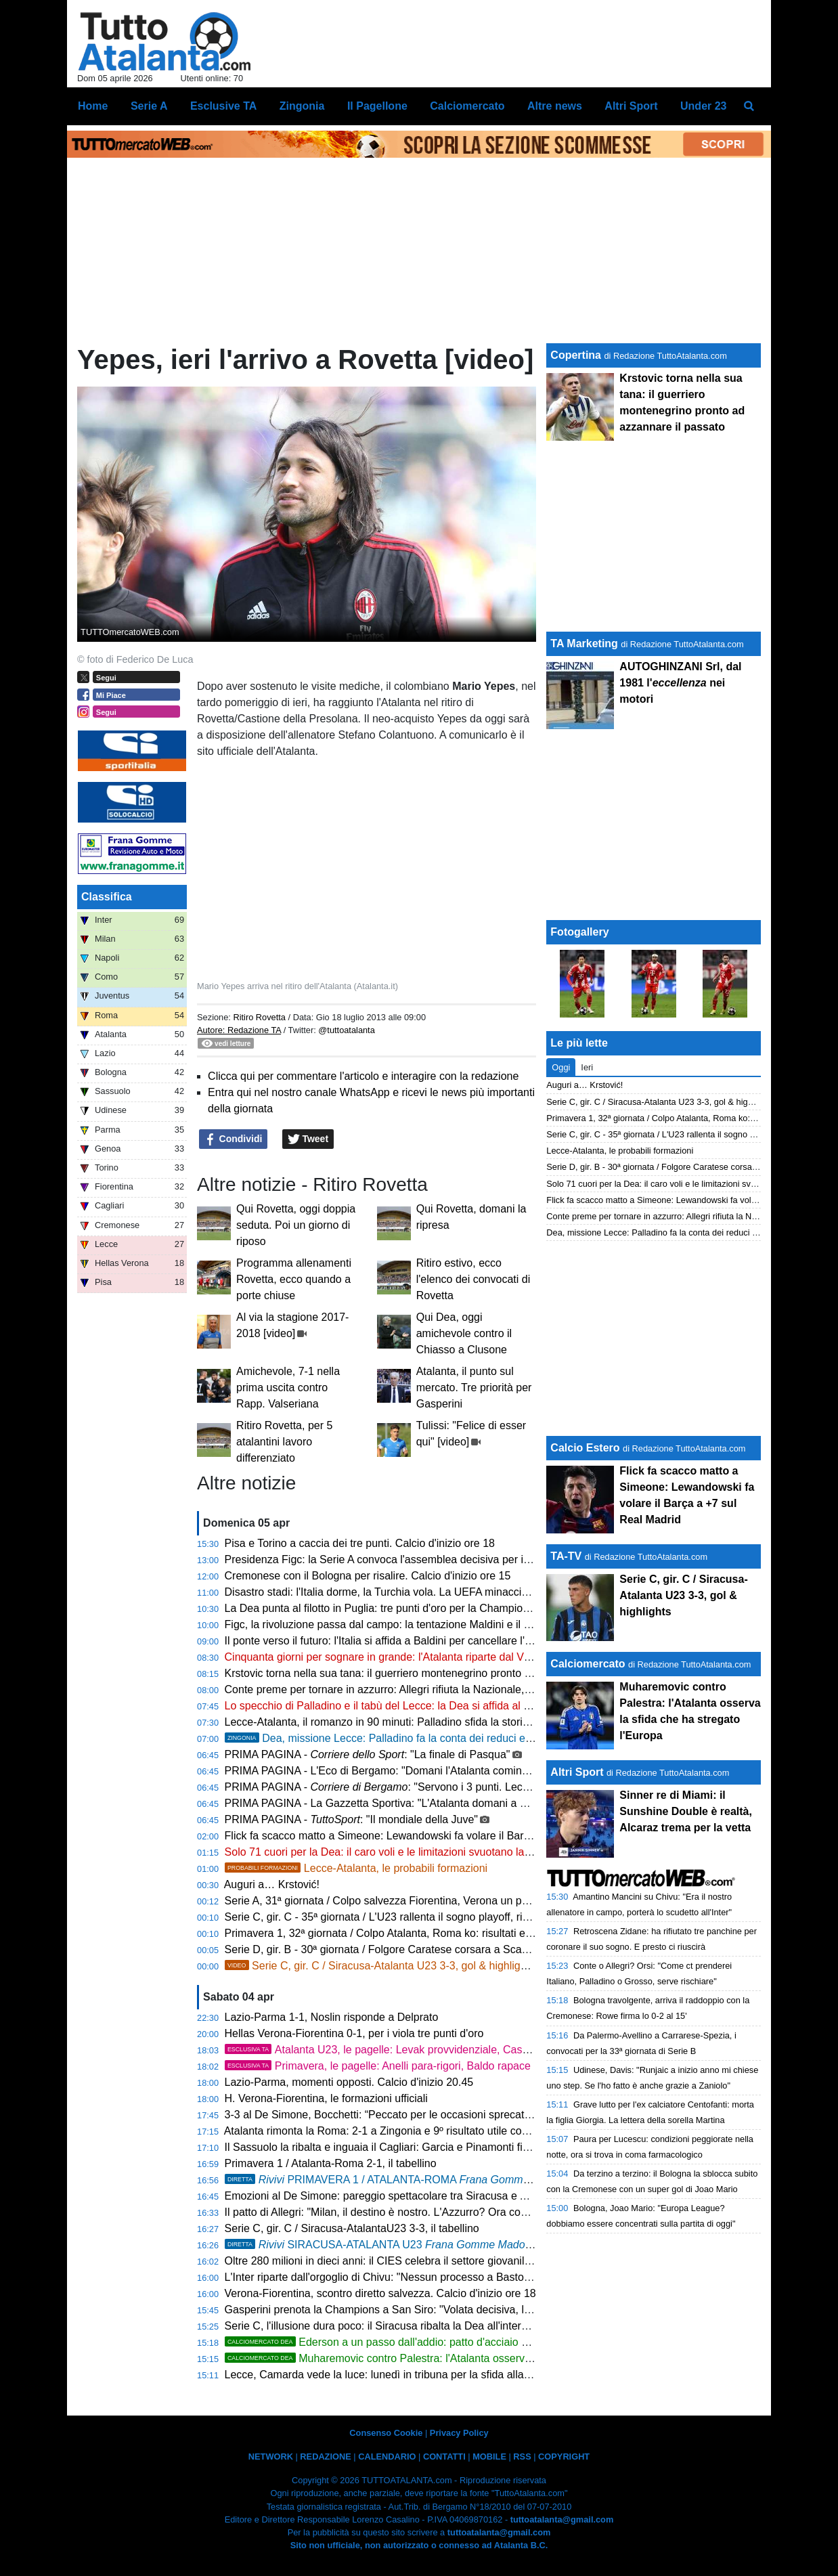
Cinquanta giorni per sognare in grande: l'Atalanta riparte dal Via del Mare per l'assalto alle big (450, 1657)
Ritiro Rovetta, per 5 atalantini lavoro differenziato (284, 1442)
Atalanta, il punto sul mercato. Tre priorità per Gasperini (474, 1388)
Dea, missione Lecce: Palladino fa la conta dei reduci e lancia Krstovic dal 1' (426, 1738)
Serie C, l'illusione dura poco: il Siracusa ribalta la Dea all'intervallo (384, 2326)
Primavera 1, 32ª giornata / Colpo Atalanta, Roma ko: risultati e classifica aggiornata (426, 1933)
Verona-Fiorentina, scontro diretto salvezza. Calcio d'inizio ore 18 (380, 2293)
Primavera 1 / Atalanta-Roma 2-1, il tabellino (331, 2163)
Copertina (575, 355)
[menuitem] (749, 106)
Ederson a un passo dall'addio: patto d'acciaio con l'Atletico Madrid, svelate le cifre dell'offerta (485, 2342)
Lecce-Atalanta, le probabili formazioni (356, 1868)
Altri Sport (576, 1772)
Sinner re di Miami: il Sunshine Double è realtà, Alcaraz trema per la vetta (685, 1811)
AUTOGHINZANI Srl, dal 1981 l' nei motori (680, 683)
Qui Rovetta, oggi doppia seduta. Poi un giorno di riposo (295, 1225)
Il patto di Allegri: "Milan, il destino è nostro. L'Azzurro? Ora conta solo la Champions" (428, 2212)
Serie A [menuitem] (149, 106)
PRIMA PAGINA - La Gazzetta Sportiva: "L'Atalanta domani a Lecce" (389, 1803)
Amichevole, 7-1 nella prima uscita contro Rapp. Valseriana (288, 1388)
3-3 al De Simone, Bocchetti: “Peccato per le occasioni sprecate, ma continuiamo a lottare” (442, 2114)
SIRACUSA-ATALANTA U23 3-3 (390, 2244)
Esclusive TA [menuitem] (223, 106)
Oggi (561, 1067)
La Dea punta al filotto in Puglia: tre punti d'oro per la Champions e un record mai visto (431, 1608)
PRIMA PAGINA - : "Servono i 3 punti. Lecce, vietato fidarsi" (416, 1787)
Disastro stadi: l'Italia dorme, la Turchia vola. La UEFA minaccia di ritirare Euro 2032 (425, 1592)
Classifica (106, 896)
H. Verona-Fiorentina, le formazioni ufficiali (326, 2098)
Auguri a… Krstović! (271, 1884)
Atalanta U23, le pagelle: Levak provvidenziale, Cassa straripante (406, 2049)
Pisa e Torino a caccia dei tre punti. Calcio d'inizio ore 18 (360, 1543)
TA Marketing (584, 643)
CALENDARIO (387, 2456)
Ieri (587, 1067)
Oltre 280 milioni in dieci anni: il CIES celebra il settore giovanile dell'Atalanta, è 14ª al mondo (448, 2261)
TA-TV (567, 1556)
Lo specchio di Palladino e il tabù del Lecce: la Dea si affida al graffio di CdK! (408, 1705)
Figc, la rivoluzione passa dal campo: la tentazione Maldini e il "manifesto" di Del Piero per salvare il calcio (478, 1624)
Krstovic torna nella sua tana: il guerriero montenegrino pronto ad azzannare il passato (432, 1673)
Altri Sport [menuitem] (630, 106)
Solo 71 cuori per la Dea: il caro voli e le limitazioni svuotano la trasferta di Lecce (418, 1852)
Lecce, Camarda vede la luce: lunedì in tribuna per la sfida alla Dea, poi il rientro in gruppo (441, 2374)
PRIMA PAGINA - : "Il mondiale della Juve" (351, 1819)
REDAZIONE (325, 2456)
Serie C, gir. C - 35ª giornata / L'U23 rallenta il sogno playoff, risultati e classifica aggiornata (444, 1917)
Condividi (233, 1139)
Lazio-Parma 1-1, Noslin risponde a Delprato (332, 2017)
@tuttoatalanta (346, 1030)
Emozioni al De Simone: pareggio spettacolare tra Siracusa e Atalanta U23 (403, 2196)
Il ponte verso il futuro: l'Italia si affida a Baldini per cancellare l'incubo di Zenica (414, 1640)
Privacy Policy (459, 2433)
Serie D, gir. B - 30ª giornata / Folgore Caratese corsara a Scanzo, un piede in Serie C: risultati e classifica (479, 1949)
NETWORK (270, 2456)
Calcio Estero (584, 1448)
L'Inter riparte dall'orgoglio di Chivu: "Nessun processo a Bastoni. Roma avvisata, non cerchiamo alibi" (469, 2277)
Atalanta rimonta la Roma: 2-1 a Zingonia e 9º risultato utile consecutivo (395, 2131)
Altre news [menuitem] (554, 106)
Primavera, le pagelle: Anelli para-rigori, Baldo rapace (378, 2066)
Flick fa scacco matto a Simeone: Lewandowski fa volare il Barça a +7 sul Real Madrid (431, 1835)
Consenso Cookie (385, 2433)
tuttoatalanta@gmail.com (562, 2519)
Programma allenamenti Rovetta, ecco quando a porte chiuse (293, 1279)
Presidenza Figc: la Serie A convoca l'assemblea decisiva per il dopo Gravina (409, 1559)
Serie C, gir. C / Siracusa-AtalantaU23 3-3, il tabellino (352, 2228)
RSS (522, 2456)
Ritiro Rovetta (259, 1017)
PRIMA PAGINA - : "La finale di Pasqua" (367, 1754)
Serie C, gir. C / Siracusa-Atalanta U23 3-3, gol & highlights (380, 1965)
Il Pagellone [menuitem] (377, 106)
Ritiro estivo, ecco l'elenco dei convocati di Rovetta (473, 1279)
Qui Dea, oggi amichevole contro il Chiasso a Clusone (464, 1333)
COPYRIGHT (564, 2456)
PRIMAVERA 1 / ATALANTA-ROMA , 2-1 (409, 2179)
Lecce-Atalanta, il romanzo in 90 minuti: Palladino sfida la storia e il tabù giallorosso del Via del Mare (465, 1722)
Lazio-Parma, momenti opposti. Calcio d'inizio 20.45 (349, 2082)
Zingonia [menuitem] (302, 106)
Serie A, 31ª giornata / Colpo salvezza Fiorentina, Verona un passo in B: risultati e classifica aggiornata (471, 1900)
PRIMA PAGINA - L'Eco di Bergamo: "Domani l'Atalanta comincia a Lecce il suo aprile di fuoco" (452, 1770)
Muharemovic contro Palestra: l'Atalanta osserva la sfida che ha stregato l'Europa (456, 2358)
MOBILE (489, 2456)
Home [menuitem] (93, 106)
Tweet (308, 1139)
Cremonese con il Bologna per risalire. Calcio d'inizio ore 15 (368, 1575)
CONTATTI (444, 2456)
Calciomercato (587, 1663)
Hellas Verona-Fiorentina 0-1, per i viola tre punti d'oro (354, 2033)
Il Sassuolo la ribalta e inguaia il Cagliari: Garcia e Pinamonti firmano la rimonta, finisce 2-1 (442, 2147)
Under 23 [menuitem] (703, 106)
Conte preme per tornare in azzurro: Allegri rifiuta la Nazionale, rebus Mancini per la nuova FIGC (455, 1689)
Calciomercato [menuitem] (467, 106)
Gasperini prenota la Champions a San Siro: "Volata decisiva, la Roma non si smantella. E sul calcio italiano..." (489, 2309)
